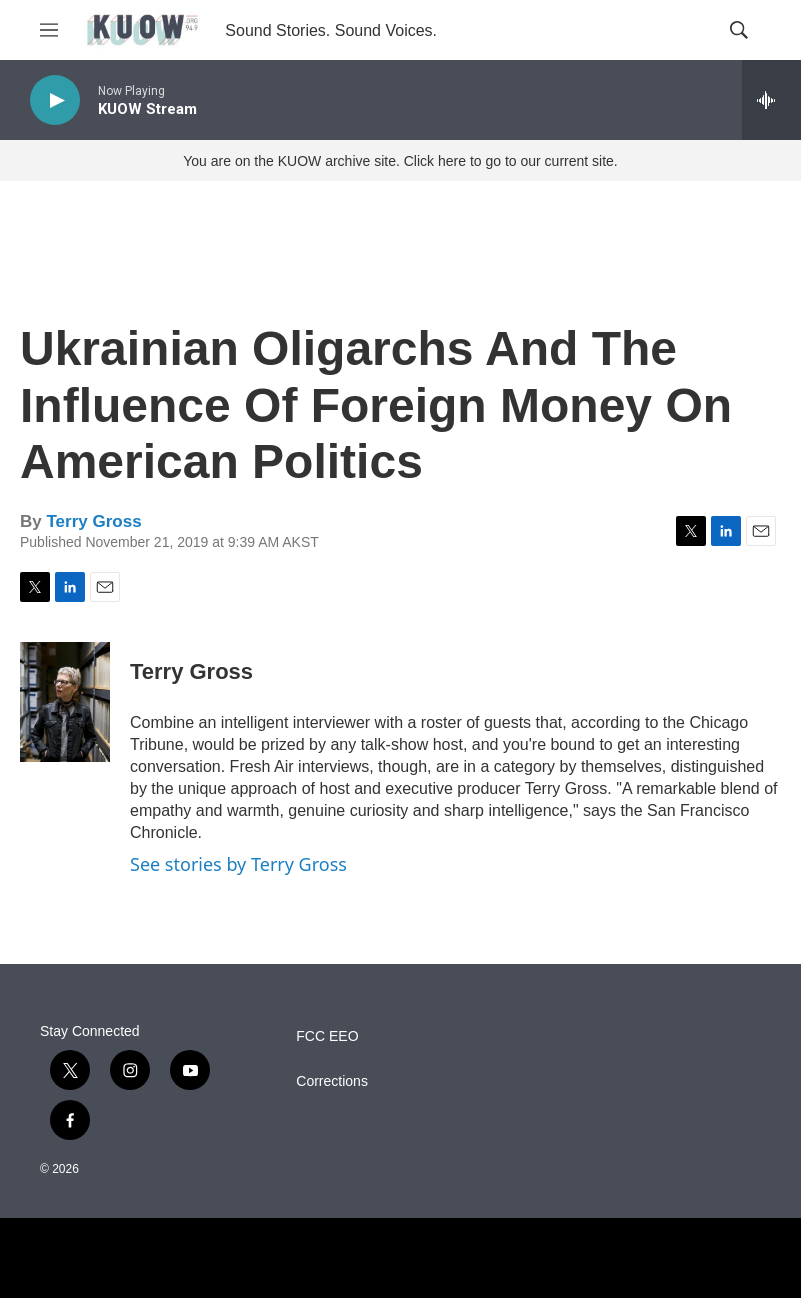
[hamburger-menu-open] (49, 30)
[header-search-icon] (739, 30)
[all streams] (771, 100)
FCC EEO (327, 1036)
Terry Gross (93, 521)
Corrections (332, 1081)
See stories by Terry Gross (238, 864)
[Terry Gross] (65, 702)
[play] (55, 100)
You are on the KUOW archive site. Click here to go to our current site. (400, 161)
